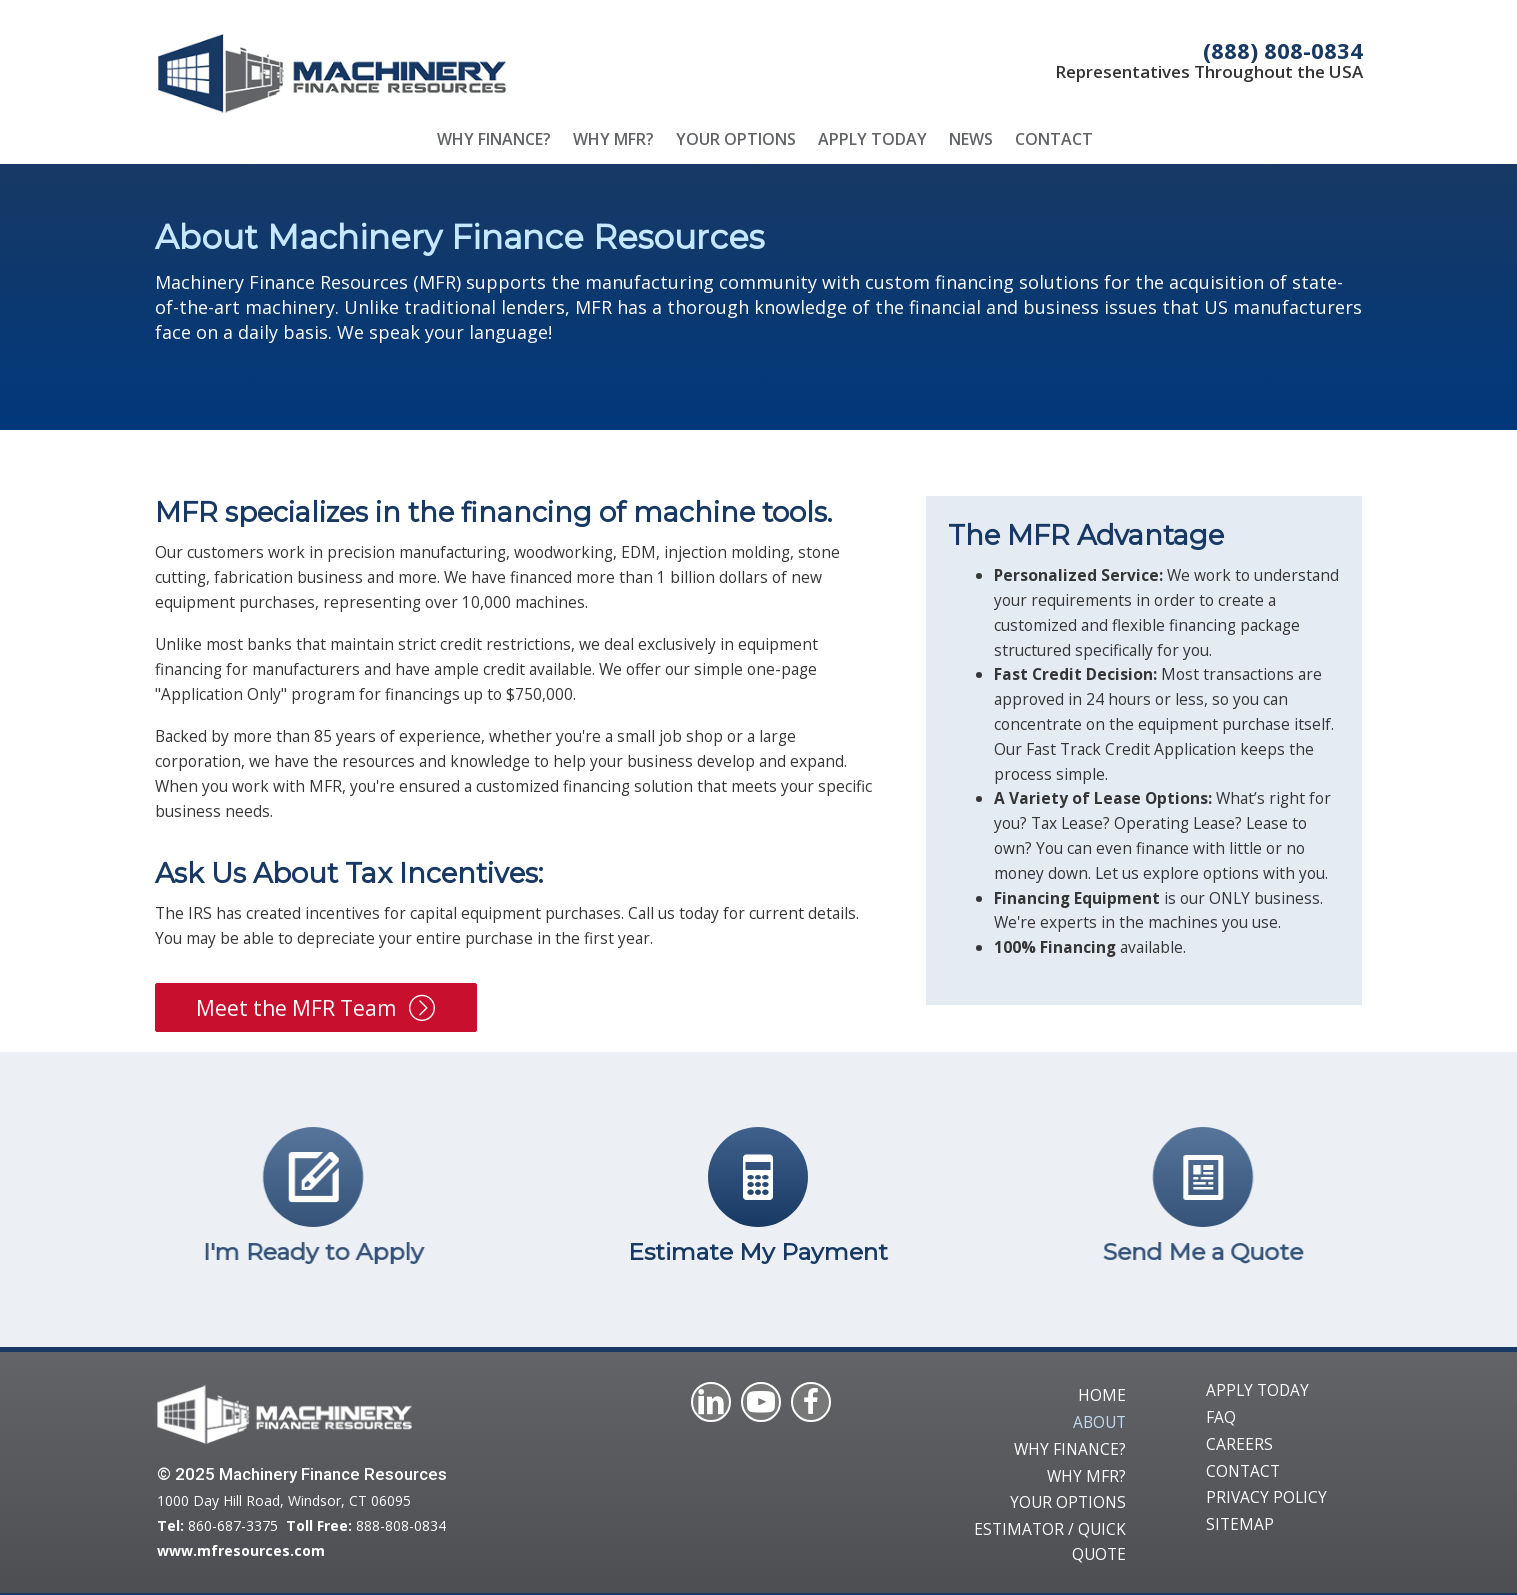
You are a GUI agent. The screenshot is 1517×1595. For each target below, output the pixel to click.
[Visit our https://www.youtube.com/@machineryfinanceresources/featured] (761, 1402)
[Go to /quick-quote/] (758, 1199)
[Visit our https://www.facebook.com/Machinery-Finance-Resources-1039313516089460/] (811, 1402)
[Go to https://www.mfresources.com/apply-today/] (234, 1199)
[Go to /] (447, 73)
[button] (316, 1007)
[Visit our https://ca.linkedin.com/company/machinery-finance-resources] (711, 1402)
